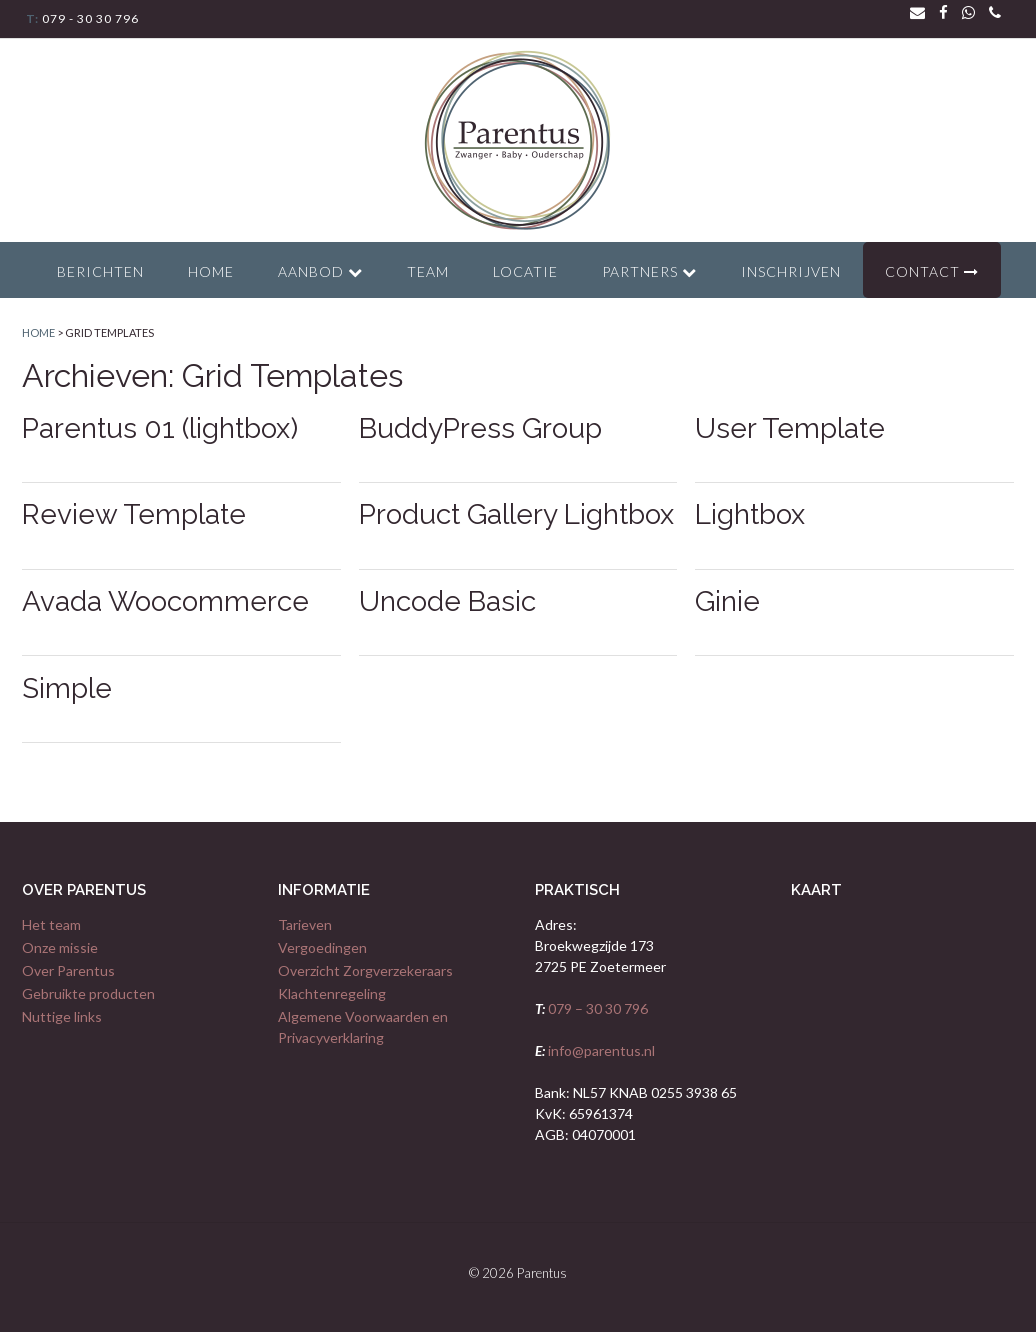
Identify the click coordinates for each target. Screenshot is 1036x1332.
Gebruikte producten (88, 993)
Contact (932, 271)
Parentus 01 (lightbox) (160, 428)
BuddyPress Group (480, 428)
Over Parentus (68, 970)
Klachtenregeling (332, 993)
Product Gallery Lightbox (516, 514)
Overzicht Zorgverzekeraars (365, 970)
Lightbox (750, 514)
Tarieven (305, 924)
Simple (67, 688)
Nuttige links (62, 1016)
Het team (51, 924)
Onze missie (60, 947)
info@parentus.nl (600, 1050)
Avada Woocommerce (165, 601)
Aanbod (320, 271)
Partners (649, 271)
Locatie (525, 271)
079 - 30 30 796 (89, 18)
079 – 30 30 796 (596, 1008)
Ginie (727, 601)
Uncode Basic (447, 601)
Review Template (134, 514)
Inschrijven (791, 271)
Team (428, 271)
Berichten (100, 271)
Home (211, 271)
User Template (790, 428)
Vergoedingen (322, 947)
